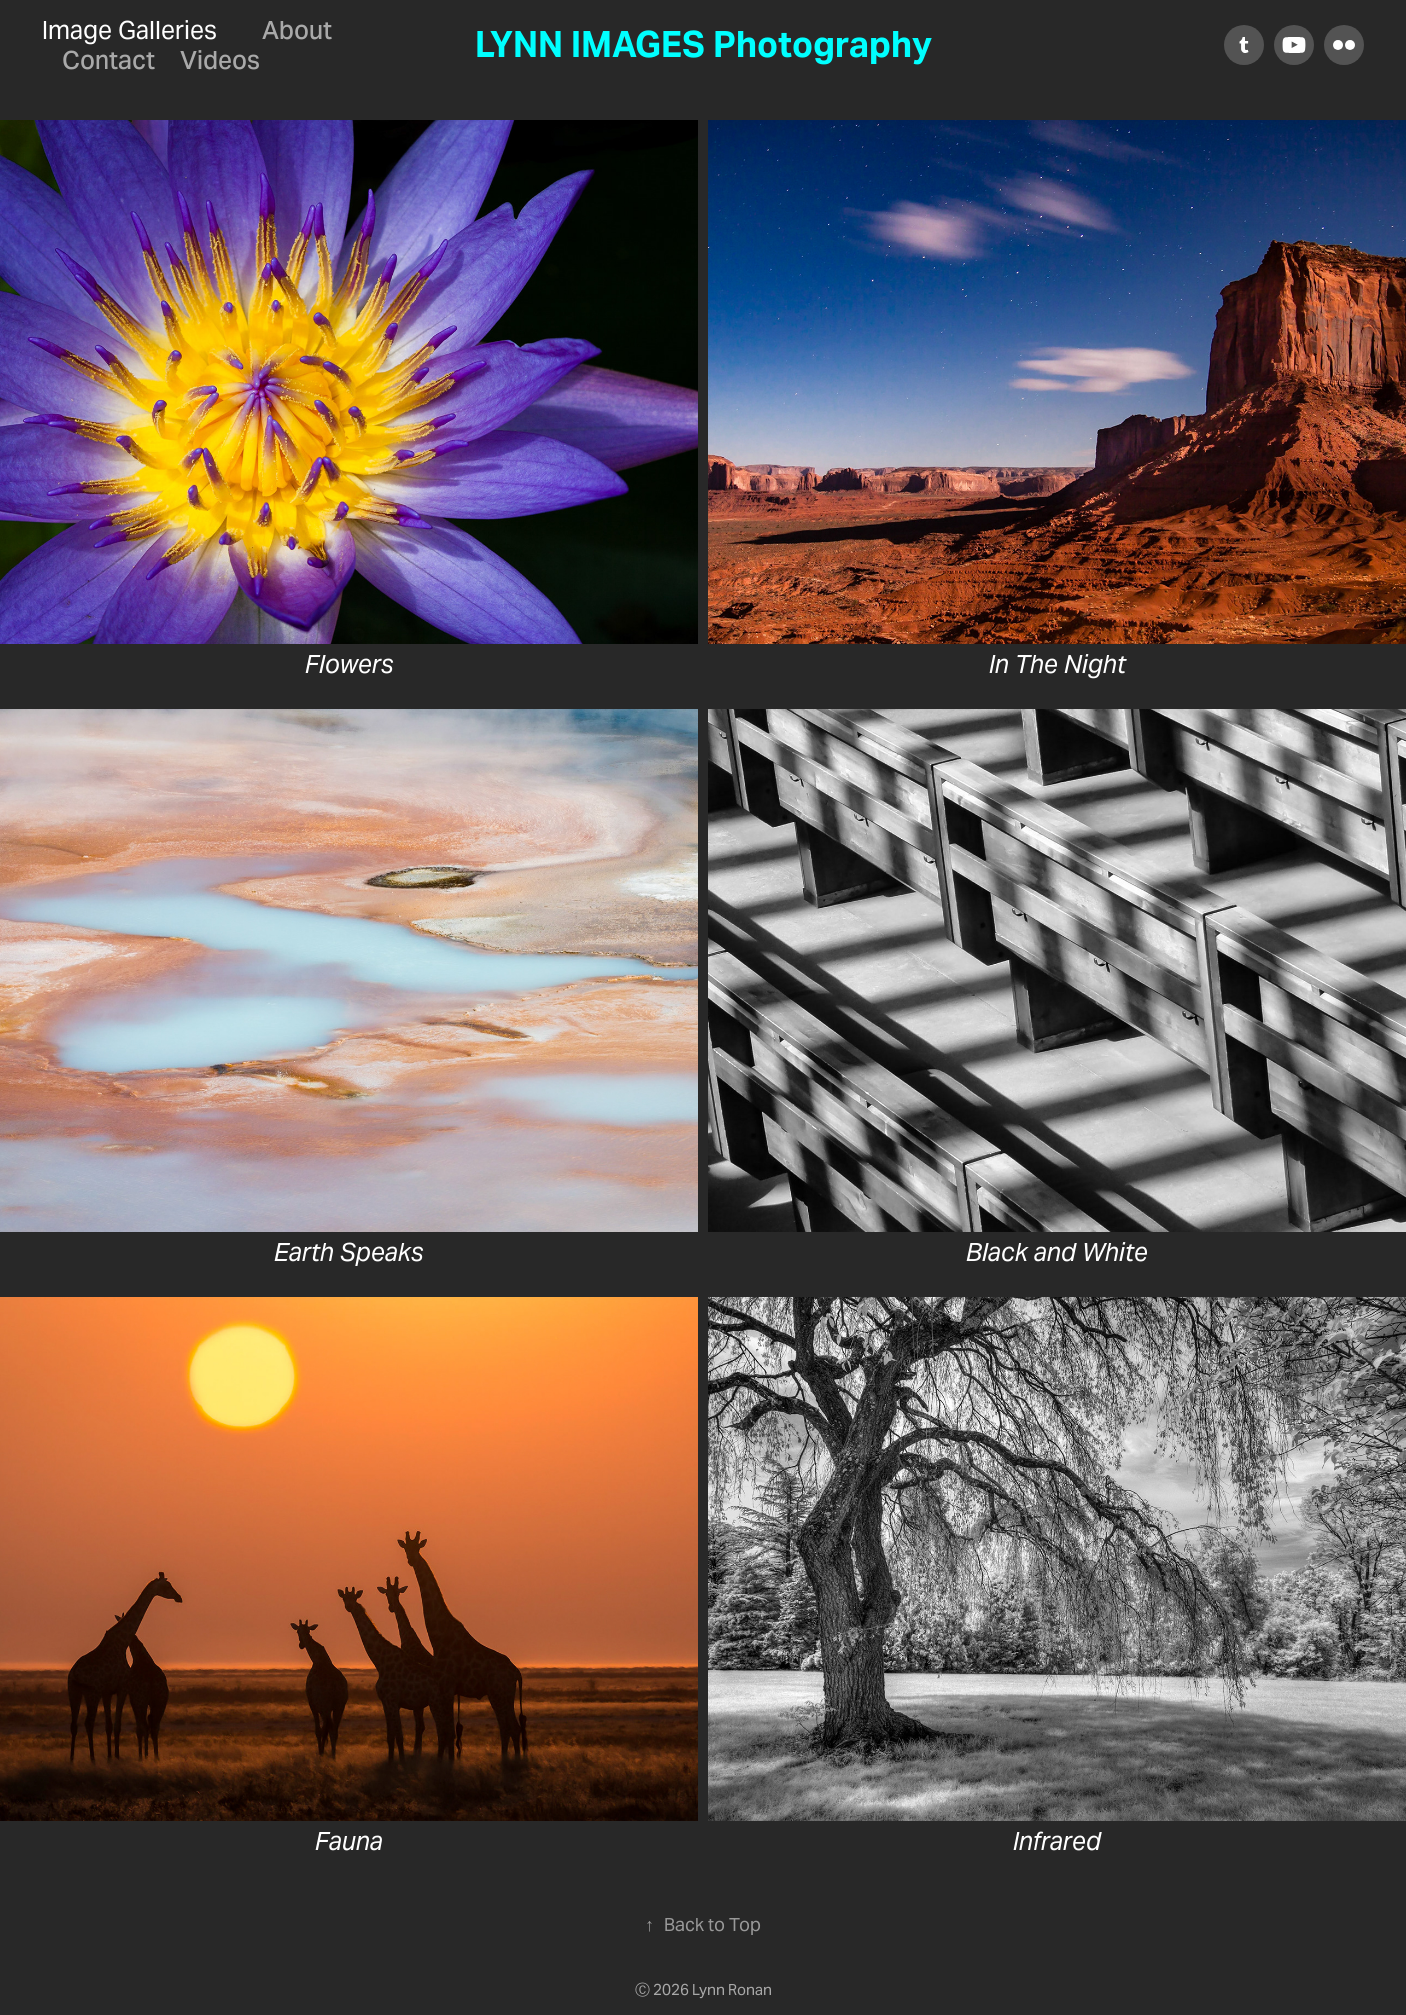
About (297, 30)
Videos (220, 60)
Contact (108, 60)
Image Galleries (129, 30)
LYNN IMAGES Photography (703, 44)
